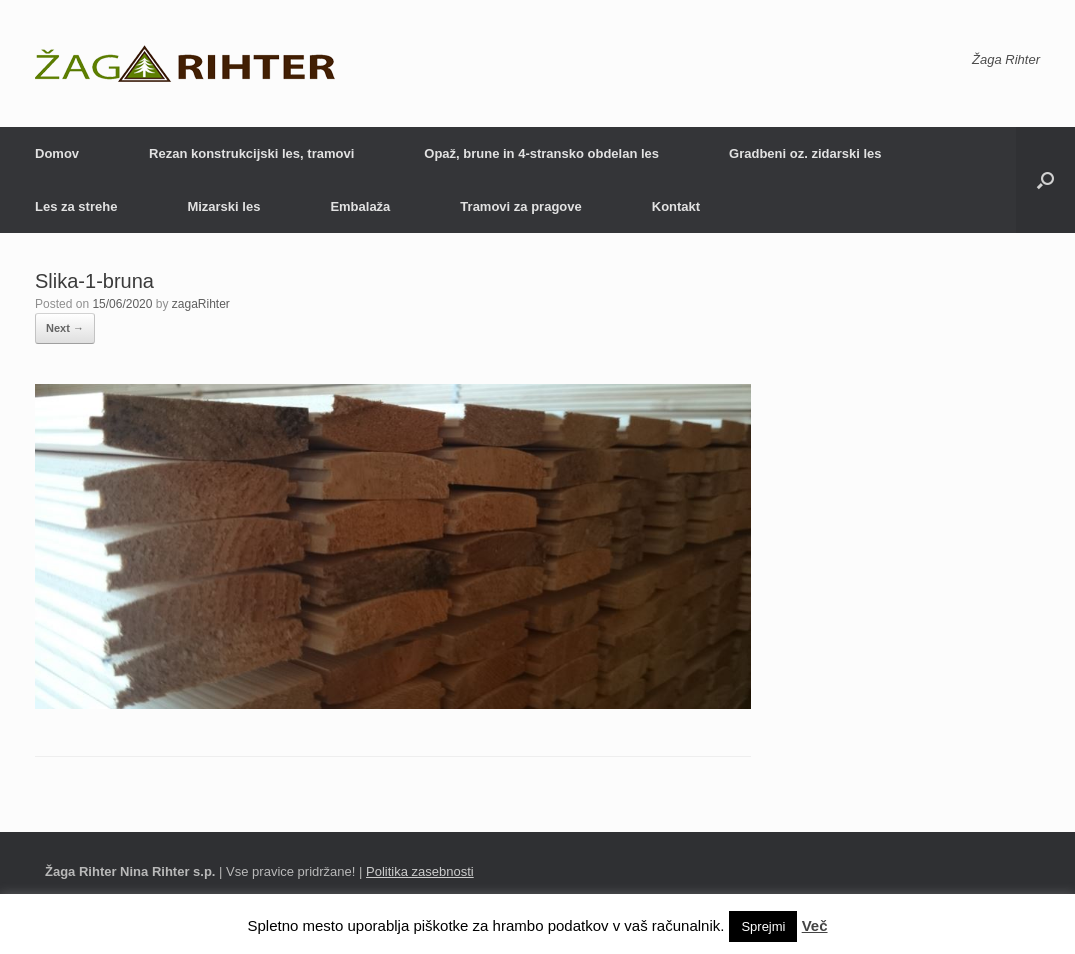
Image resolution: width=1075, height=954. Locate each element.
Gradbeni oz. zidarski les (805, 153)
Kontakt (676, 206)
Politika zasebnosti (420, 871)
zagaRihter (201, 304)
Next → (65, 328)
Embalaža (360, 206)
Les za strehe (76, 206)
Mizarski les (223, 206)
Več (815, 925)
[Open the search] (1045, 180)
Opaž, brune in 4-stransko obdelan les (541, 153)
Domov (57, 153)
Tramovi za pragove (520, 206)
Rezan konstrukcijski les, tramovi (251, 153)
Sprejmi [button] (763, 926)
